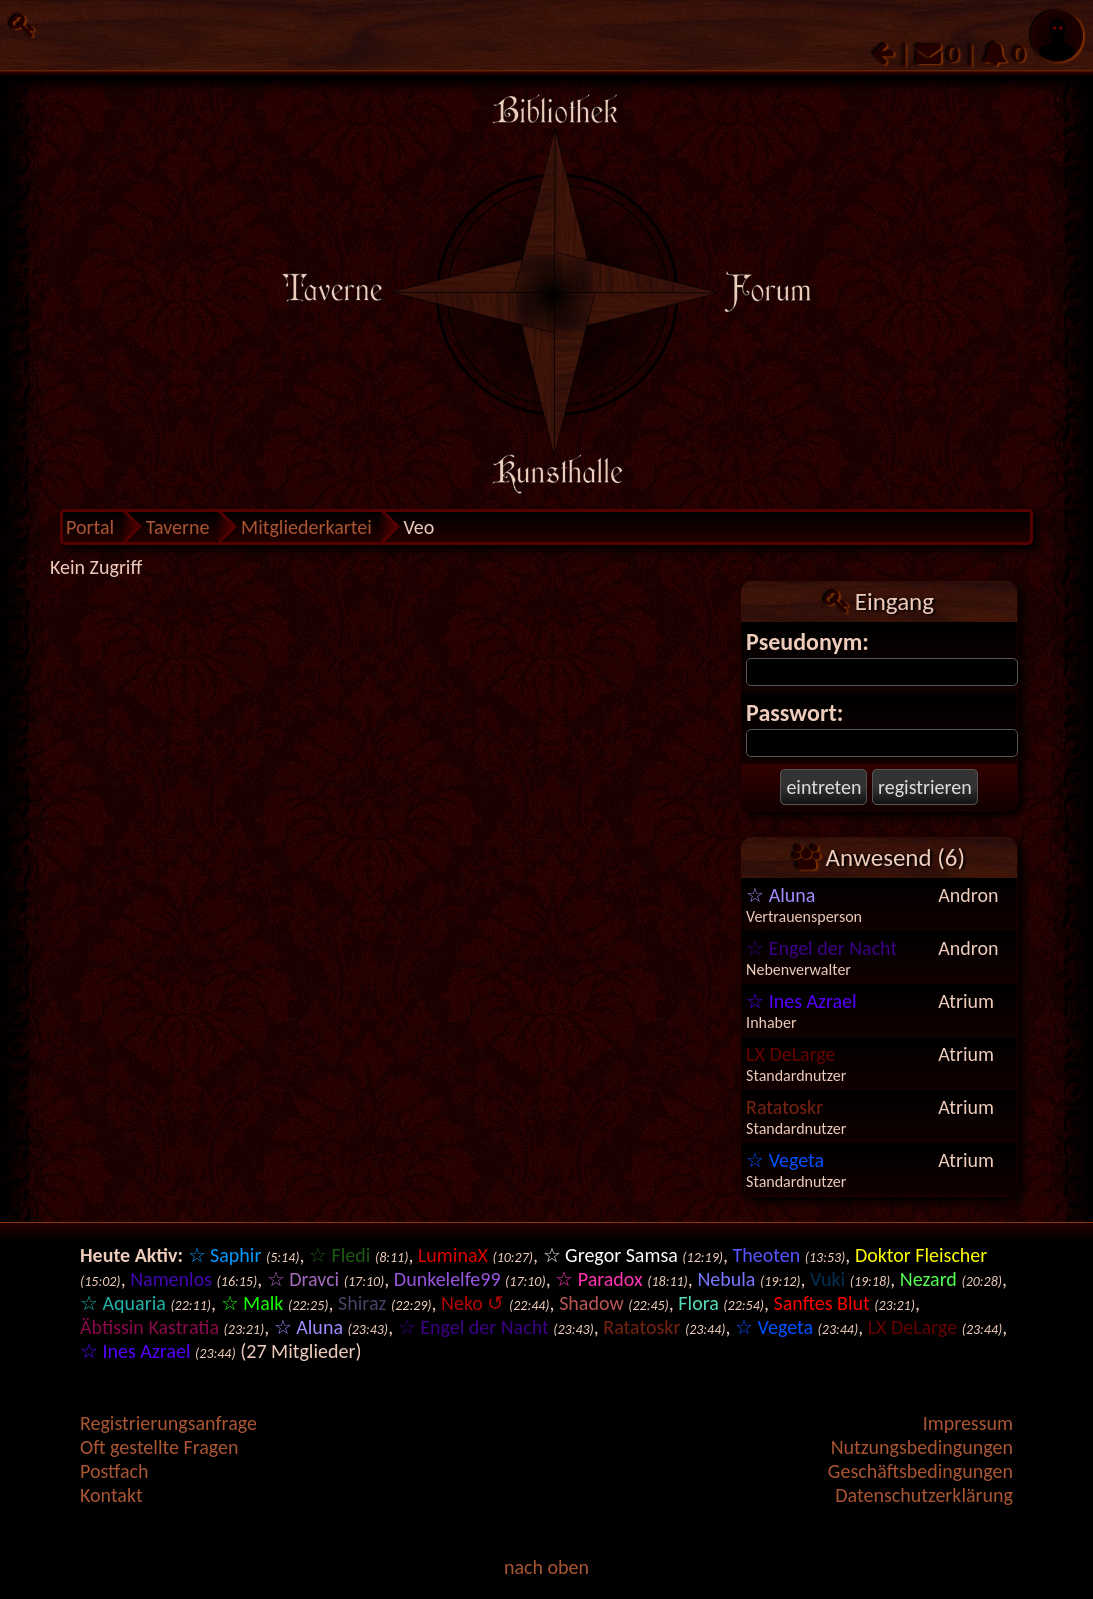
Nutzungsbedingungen (922, 1447)
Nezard (928, 1279)
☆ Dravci (303, 1279)
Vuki (827, 1279)
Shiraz (362, 1303)
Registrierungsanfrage (168, 1423)
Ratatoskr (784, 1107)
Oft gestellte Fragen (159, 1447)
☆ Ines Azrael (801, 1001)
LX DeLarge (790, 1054)
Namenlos (171, 1279)
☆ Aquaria (123, 1303)
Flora (698, 1303)
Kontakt (111, 1495)
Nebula (726, 1279)
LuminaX (453, 1255)
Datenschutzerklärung (924, 1495)
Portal (90, 527)
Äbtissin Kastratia (149, 1327)
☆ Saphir (225, 1255)
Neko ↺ (472, 1303)
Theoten (767, 1255)
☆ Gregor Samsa (610, 1255)
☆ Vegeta (785, 1160)
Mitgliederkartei (306, 527)
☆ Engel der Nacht (821, 948)
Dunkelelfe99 (447, 1279)
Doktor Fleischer (921, 1255)
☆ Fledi (339, 1255)
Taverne (178, 527)
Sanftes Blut (822, 1303)
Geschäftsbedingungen (920, 1471)
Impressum (968, 1423)
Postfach (114, 1471)
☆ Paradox (598, 1279)
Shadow (591, 1303)
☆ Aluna (780, 895)
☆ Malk (252, 1303)
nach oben (546, 1567)
